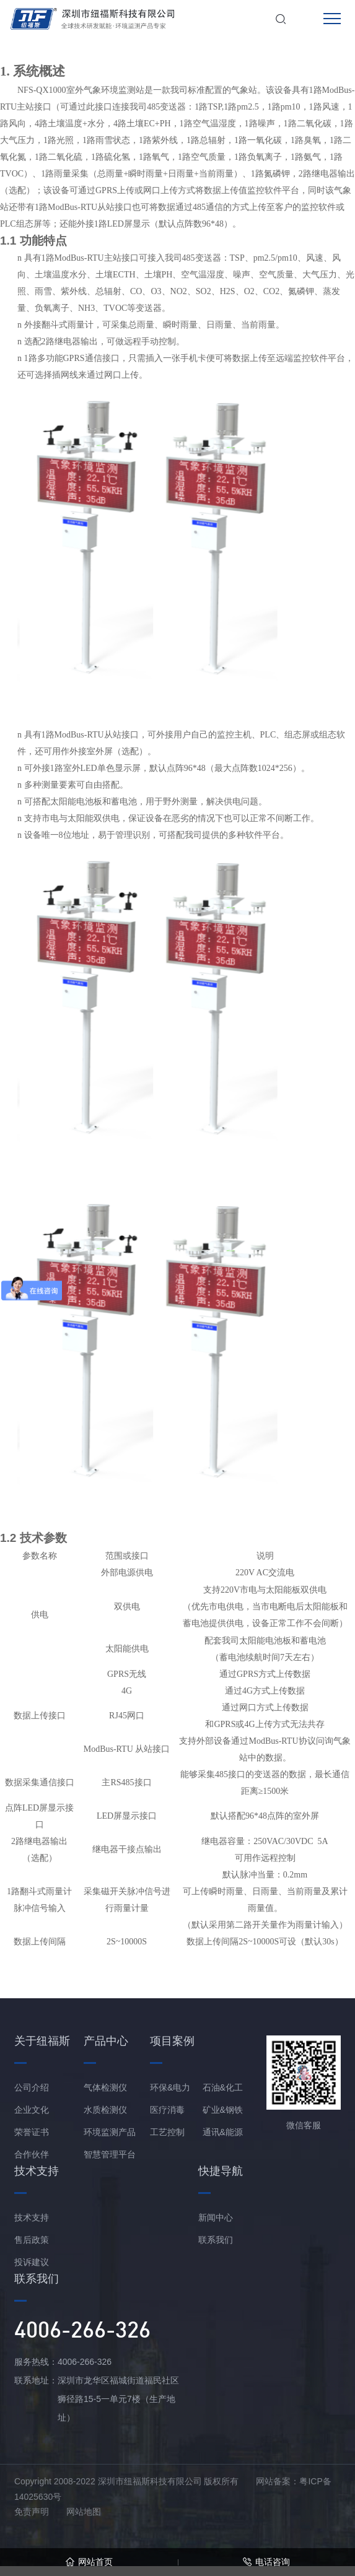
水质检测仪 (105, 2110)
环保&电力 (170, 2087)
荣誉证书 (31, 2132)
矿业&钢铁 (223, 2110)
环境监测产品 (110, 2132)
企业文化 (31, 2110)
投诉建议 (31, 2262)
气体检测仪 (105, 2087)
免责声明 (31, 2512)
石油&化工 (223, 2087)
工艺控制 (167, 2132)
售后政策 (31, 2240)
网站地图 (83, 2512)
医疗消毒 (167, 2110)
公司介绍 (31, 2087)
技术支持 (31, 2217)
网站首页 (89, 2562)
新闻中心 (215, 2217)
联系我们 (215, 2240)
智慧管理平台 (110, 2154)
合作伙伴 (31, 2154)
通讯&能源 (223, 2132)
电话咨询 (266, 2562)
